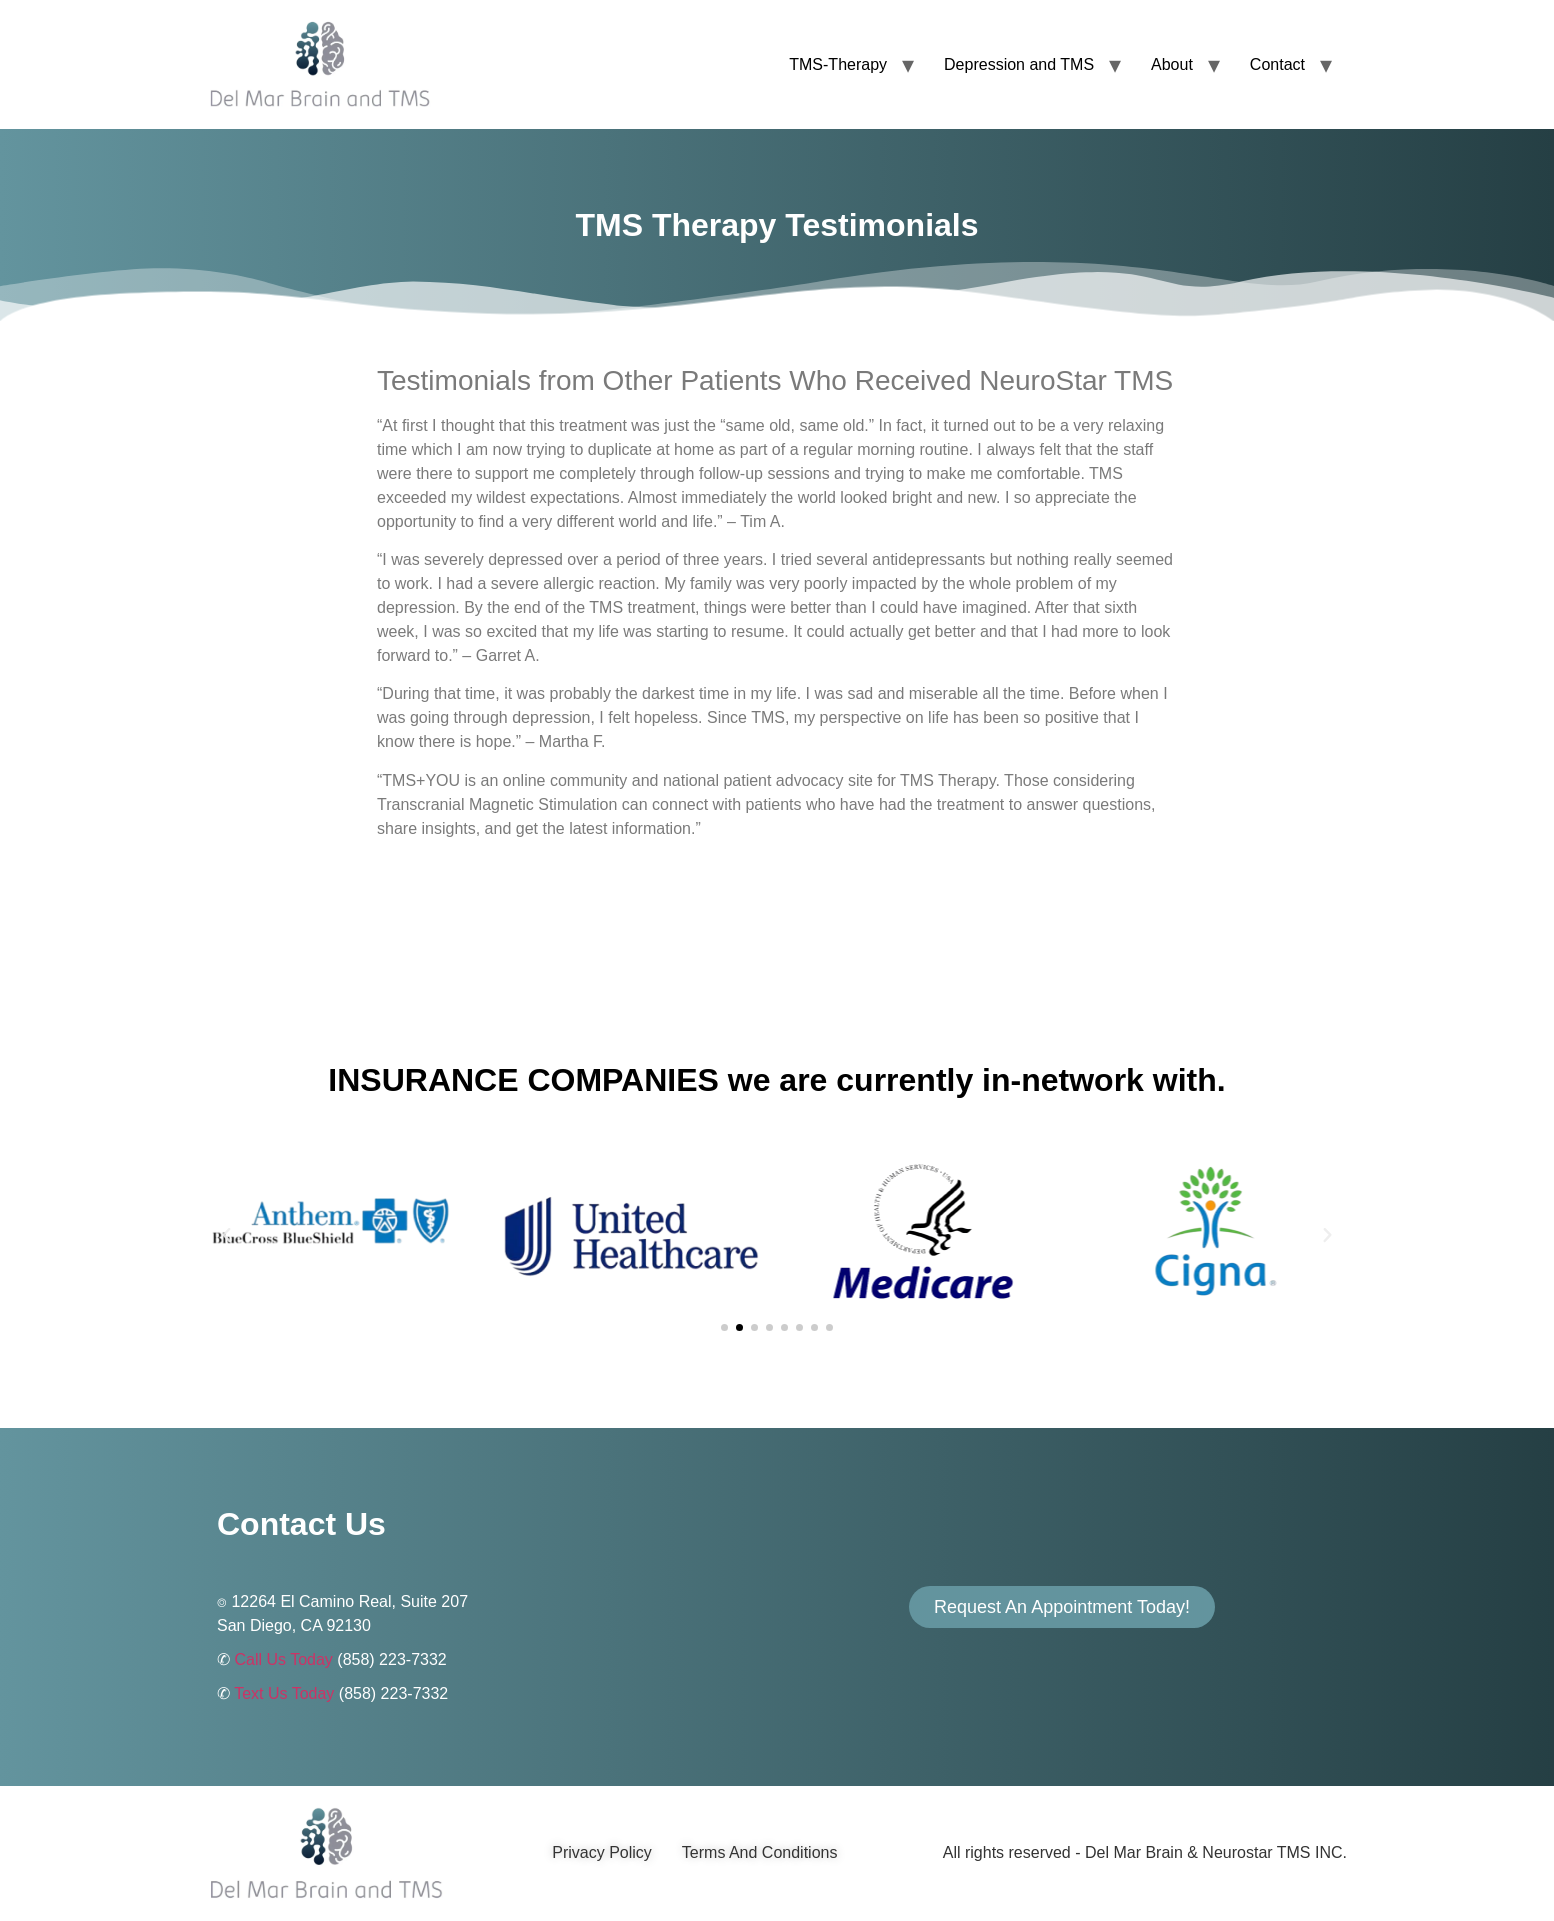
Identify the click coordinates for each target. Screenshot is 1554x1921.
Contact (1277, 64)
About (1172, 64)
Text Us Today (284, 1693)
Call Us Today (283, 1659)
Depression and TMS (1019, 64)
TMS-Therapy (838, 64)
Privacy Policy (602, 1852)
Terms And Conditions (760, 1852)
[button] (226, 1234)
